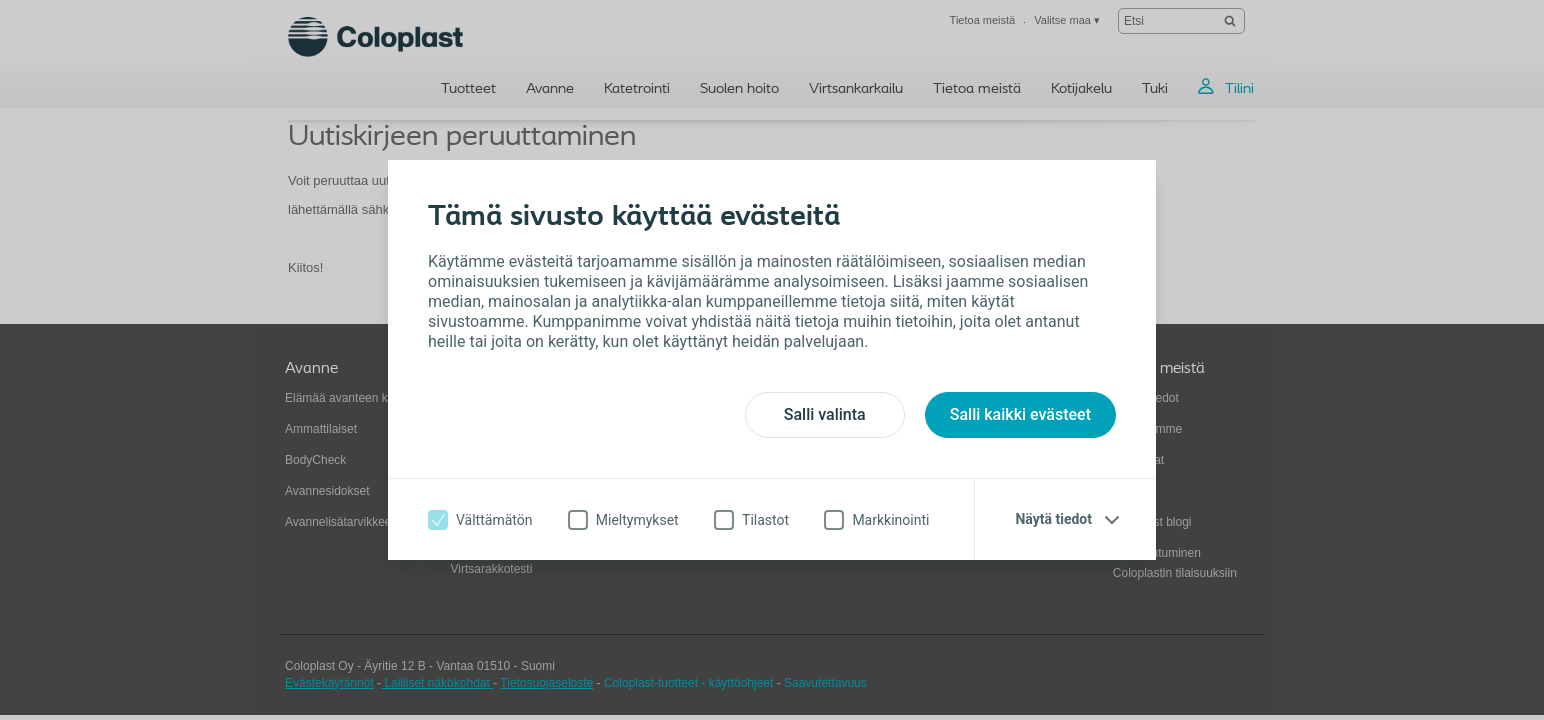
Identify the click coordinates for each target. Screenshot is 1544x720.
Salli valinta (825, 414)
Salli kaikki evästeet (1020, 414)
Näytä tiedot (1053, 519)
